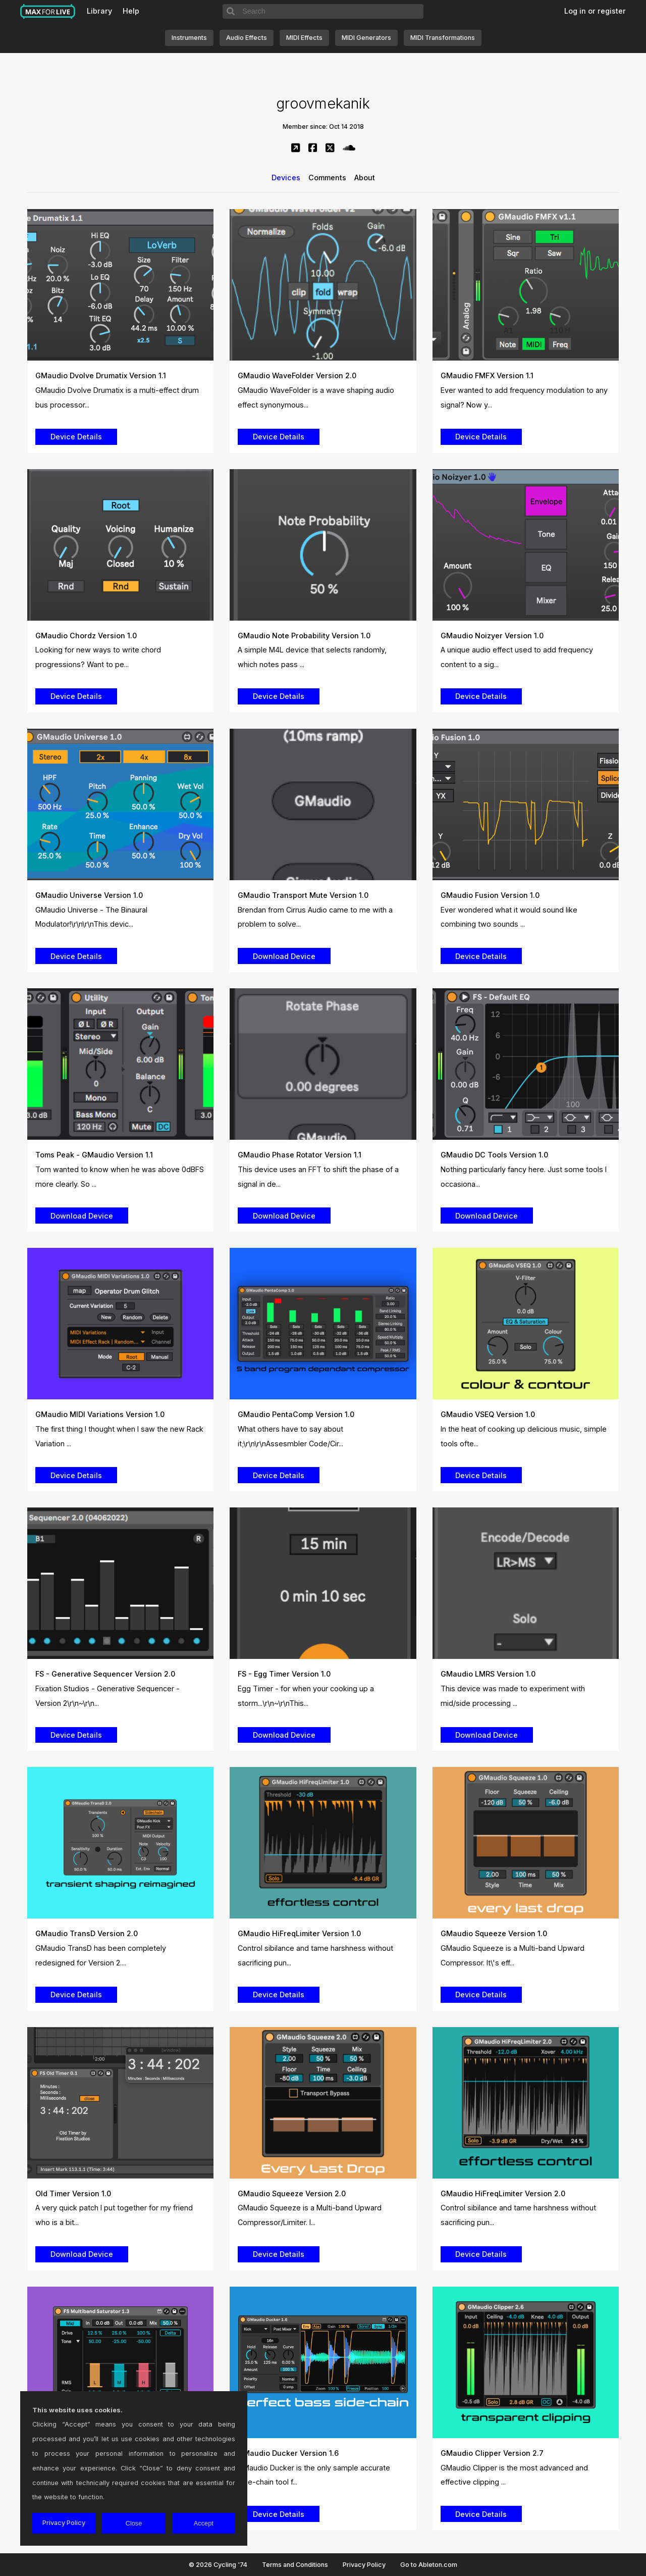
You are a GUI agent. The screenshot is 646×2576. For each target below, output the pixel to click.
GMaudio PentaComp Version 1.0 (296, 1414)
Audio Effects (246, 37)
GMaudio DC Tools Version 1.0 (494, 1154)
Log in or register (595, 11)
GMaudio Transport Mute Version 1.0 (303, 895)
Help (131, 11)
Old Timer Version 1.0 (73, 2193)
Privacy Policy (364, 2564)
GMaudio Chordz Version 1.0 (86, 635)
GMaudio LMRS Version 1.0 (488, 1674)
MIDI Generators (366, 37)
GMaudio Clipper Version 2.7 (492, 2453)
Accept (203, 2523)
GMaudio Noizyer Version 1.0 (492, 635)
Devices (286, 177)
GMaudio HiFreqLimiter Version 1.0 (299, 1933)
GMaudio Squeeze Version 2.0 (292, 2193)
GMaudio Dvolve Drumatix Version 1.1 (100, 375)
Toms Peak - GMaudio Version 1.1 (94, 1154)
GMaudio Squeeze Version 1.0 (494, 1933)
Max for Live (48, 11)
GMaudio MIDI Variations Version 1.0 (100, 1414)
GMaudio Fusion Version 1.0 (490, 895)
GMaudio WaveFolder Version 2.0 (297, 375)
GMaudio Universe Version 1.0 (89, 895)
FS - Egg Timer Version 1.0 (284, 1674)
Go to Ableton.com (428, 2564)
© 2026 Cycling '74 (218, 2564)
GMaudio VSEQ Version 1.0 (488, 1414)
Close (134, 2523)
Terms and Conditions (295, 2564)
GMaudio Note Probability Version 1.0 (304, 635)
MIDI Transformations (442, 37)
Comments (327, 177)
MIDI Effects (304, 37)
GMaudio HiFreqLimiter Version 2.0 (503, 2193)
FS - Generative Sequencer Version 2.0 (105, 1674)
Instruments (189, 37)
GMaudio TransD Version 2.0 (86, 1933)
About (364, 177)
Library (99, 11)
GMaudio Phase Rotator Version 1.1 (299, 1154)
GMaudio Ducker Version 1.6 (288, 2453)
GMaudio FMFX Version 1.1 (487, 375)
